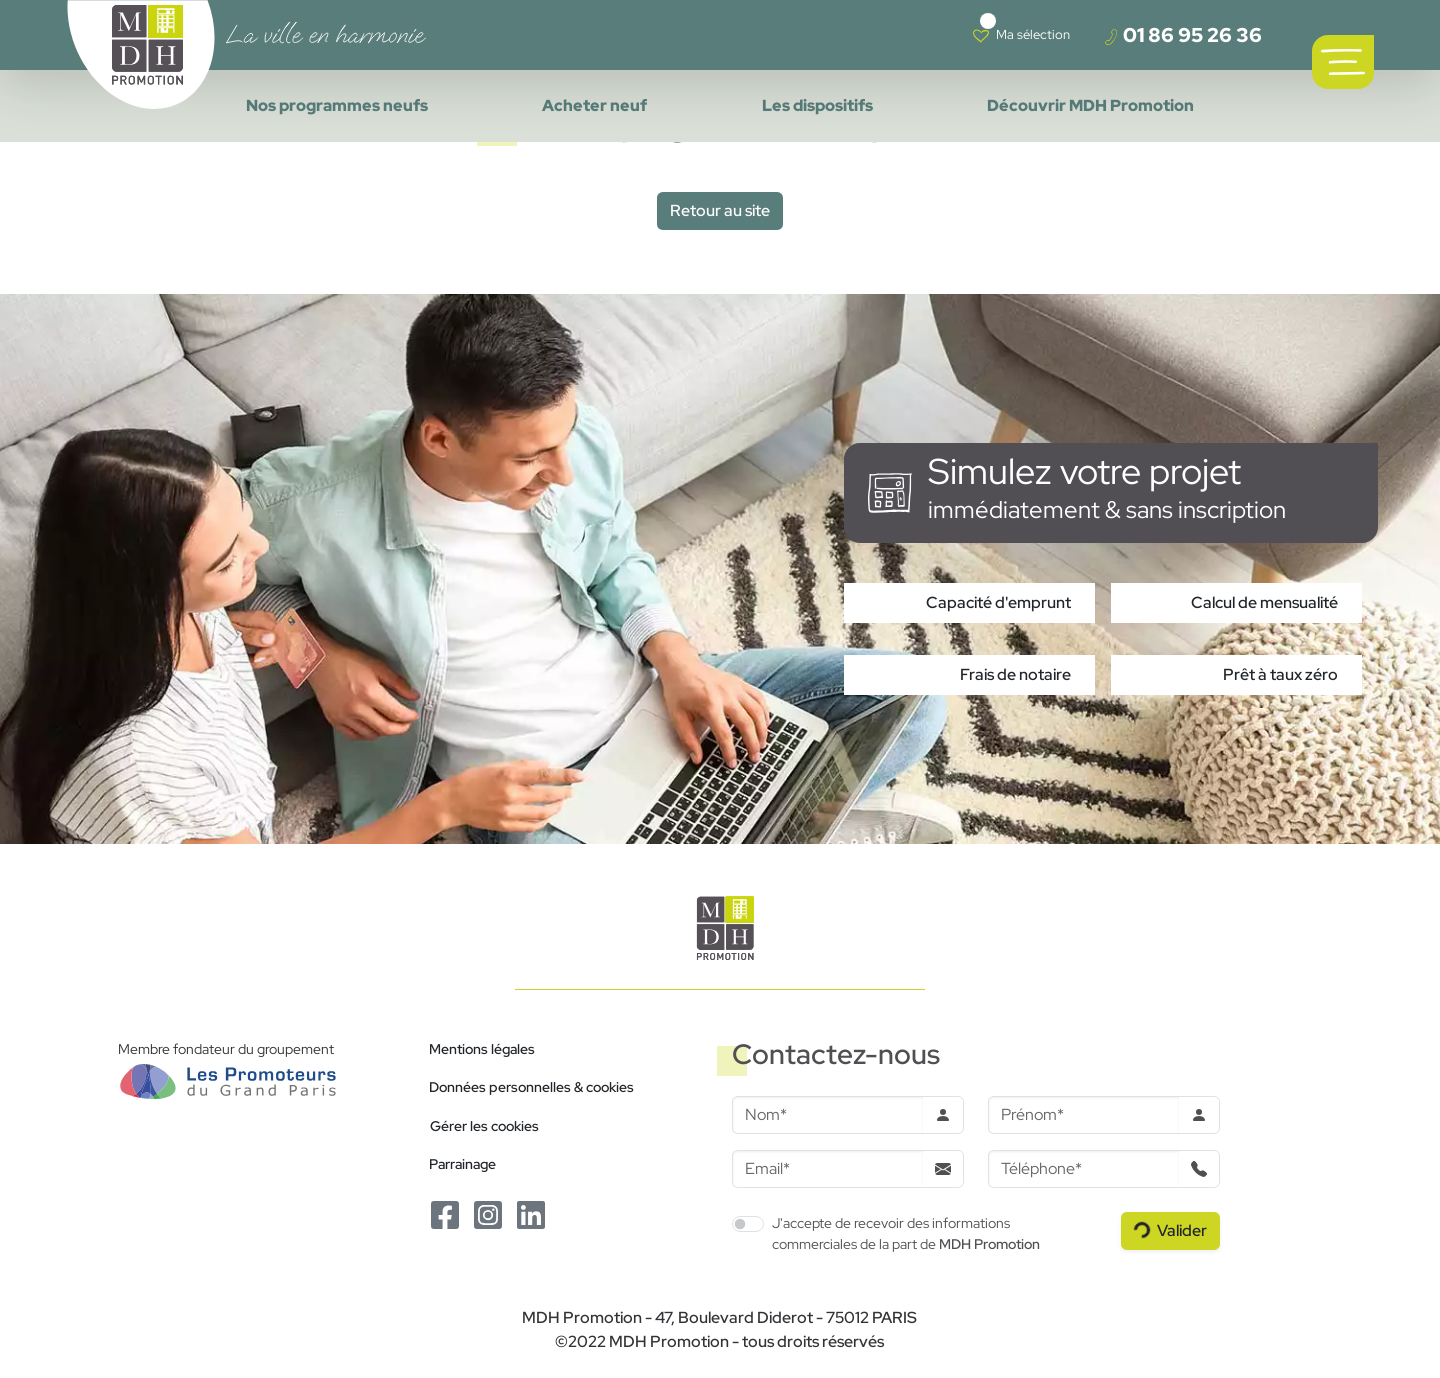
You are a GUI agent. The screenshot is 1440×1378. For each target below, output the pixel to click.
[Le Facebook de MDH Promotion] (446, 1213)
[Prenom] (1083, 1115)
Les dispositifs (817, 105)
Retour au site (720, 210)
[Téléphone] (1083, 1169)
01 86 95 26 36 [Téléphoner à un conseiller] (1182, 35)
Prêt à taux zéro (1280, 674)
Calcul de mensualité (1264, 602)
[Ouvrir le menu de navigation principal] (1343, 62)
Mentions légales (482, 1048)
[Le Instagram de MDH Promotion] (489, 1213)
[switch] (748, 1224)
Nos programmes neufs (337, 105)
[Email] (827, 1169)
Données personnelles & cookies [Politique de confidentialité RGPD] (531, 1086)
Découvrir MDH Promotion (1090, 105)
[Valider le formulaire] (1170, 1231)
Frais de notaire (1015, 674)
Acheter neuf (594, 105)
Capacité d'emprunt (998, 602)
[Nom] (827, 1115)
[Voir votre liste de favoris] (1021, 35)
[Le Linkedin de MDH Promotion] (531, 1213)
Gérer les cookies (484, 1125)
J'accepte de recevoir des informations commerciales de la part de (906, 1233)
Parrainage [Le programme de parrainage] (462, 1163)
